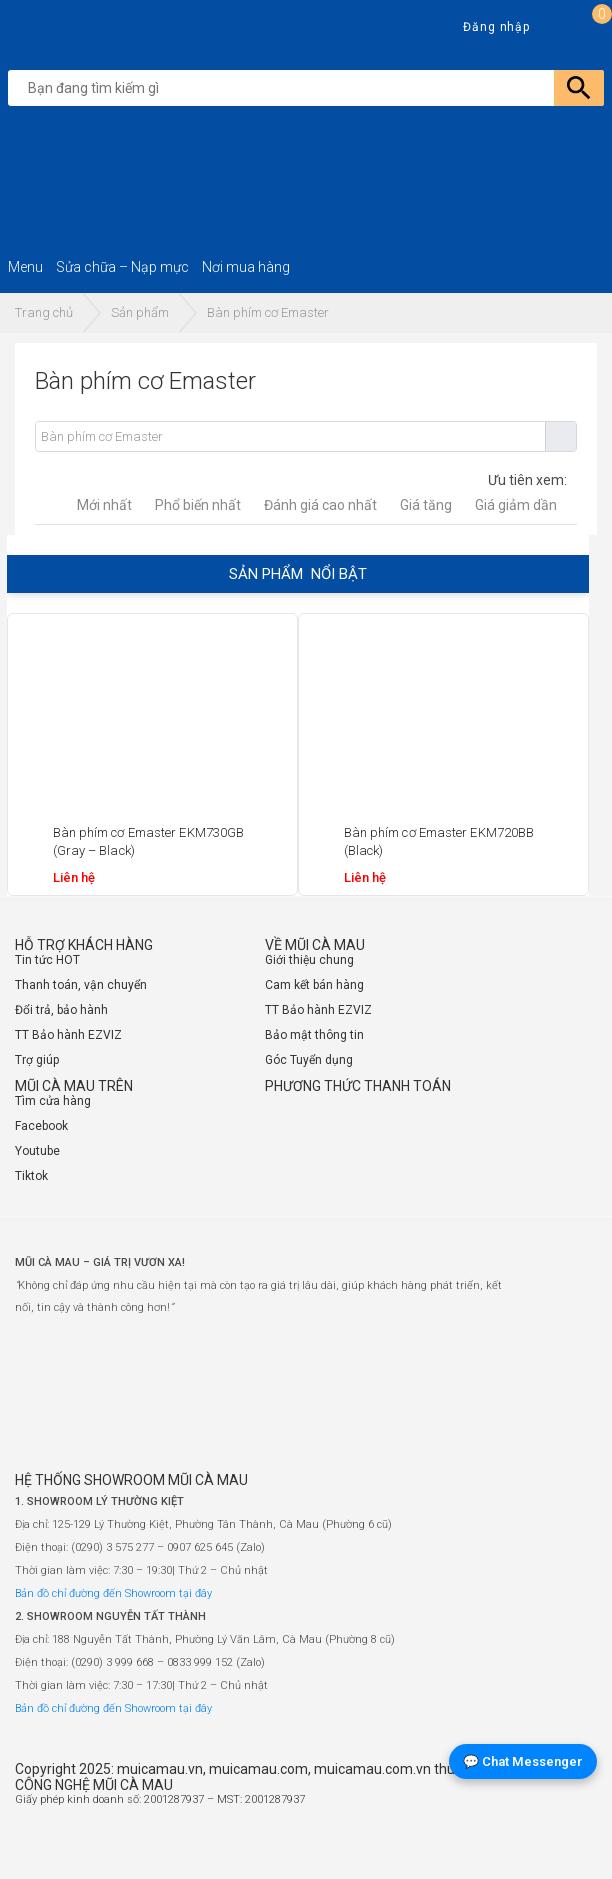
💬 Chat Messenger (523, 1761)
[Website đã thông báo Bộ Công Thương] (537, 1845)
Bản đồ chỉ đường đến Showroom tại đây (113, 1593)
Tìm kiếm (560, 436)
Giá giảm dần (516, 505)
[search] (310, 88)
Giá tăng (426, 505)
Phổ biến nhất (198, 505)
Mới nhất (104, 505)
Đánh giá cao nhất (320, 505)
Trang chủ (44, 312)
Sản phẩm (140, 312)
